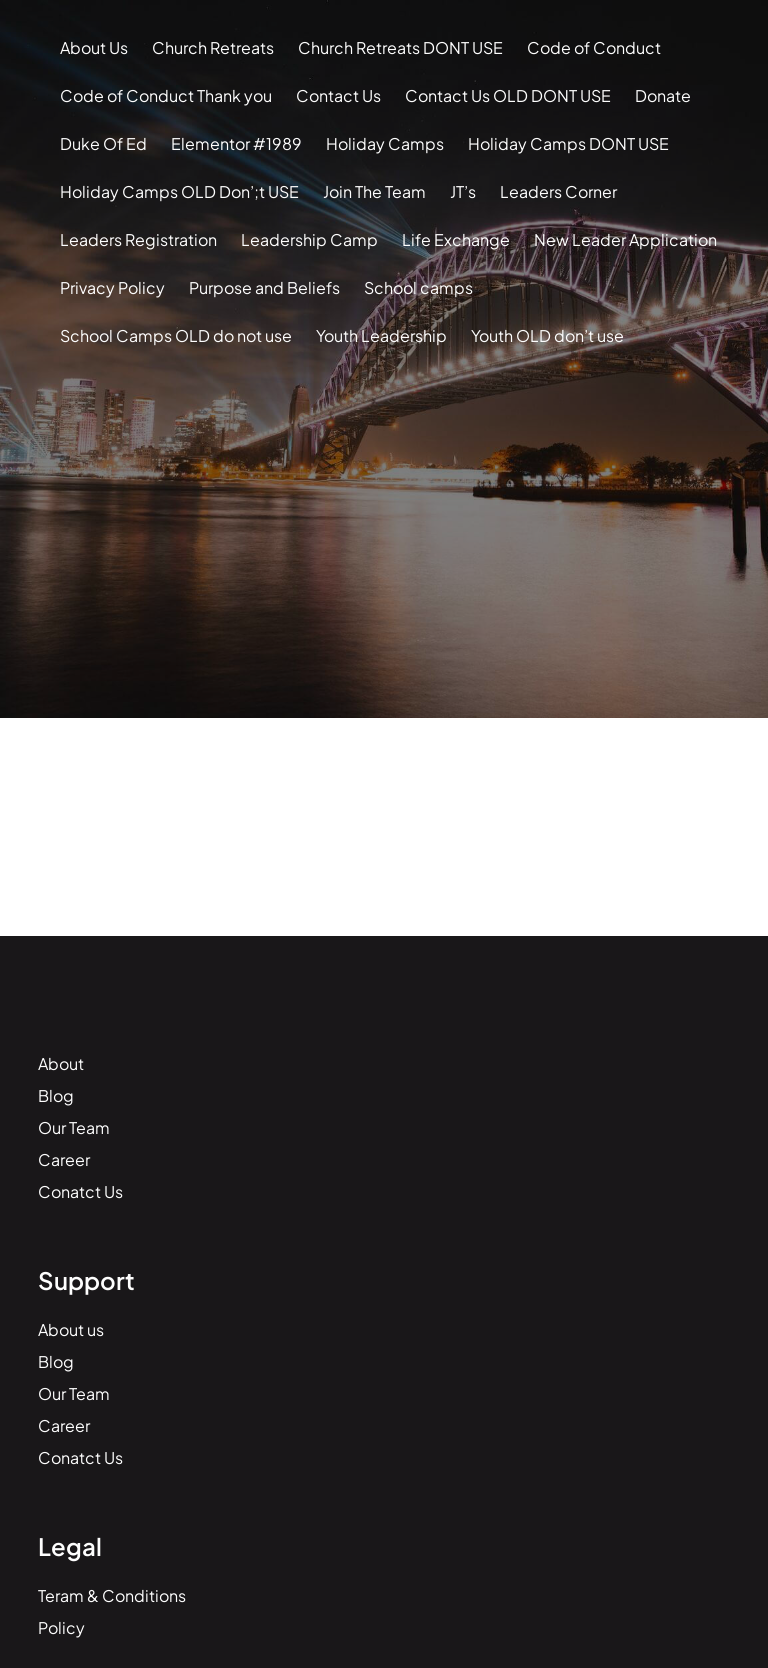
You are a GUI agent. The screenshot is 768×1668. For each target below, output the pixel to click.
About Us (94, 47)
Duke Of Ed (103, 143)
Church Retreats (213, 47)
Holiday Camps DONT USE (568, 143)
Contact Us (338, 95)
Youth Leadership (381, 335)
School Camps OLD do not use (176, 335)
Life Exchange (456, 239)
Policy (61, 1627)
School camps (418, 287)
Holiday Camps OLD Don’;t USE (179, 191)
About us (71, 1329)
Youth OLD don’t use (547, 335)
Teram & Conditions (112, 1595)
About (61, 1063)
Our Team (74, 1127)
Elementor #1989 (236, 143)
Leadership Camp (309, 239)
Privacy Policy (112, 287)
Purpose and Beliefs (264, 287)
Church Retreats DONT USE (400, 47)
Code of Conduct (594, 47)
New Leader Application (625, 239)
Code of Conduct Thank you (166, 95)
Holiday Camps (385, 143)
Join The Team (374, 191)
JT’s (463, 191)
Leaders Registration (138, 239)
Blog (56, 1095)
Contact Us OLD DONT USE (508, 95)
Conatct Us (80, 1191)
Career (64, 1159)
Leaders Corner (558, 191)
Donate (663, 95)
